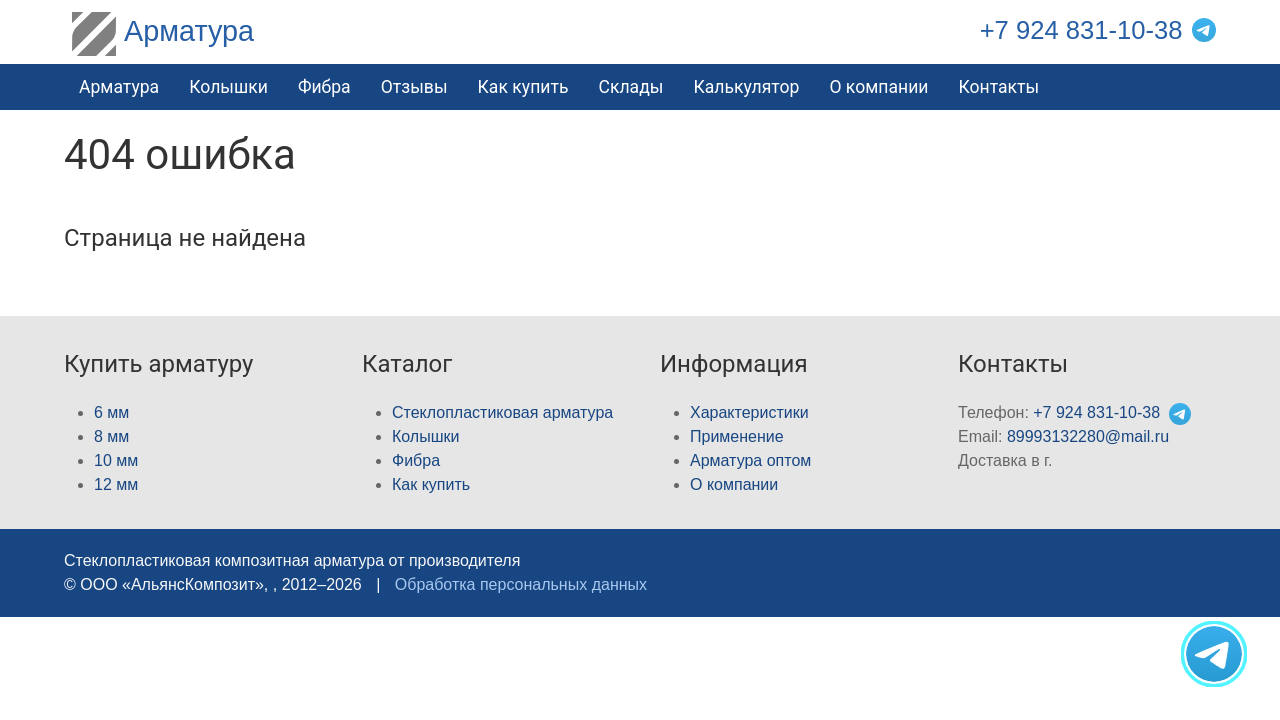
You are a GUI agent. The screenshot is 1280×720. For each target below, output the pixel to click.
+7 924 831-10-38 (1081, 30)
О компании (878, 87)
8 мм (111, 436)
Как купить (431, 484)
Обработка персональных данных (521, 584)
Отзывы (414, 87)
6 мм (111, 412)
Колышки (425, 436)
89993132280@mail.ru (1088, 436)
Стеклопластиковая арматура (502, 412)
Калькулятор (746, 87)
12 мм (116, 484)
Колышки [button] (228, 87)
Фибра (324, 87)
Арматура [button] (119, 87)
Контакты (998, 87)
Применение (737, 436)
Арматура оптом (750, 460)
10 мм (116, 460)
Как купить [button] (523, 87)
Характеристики (749, 412)
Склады (630, 87)
